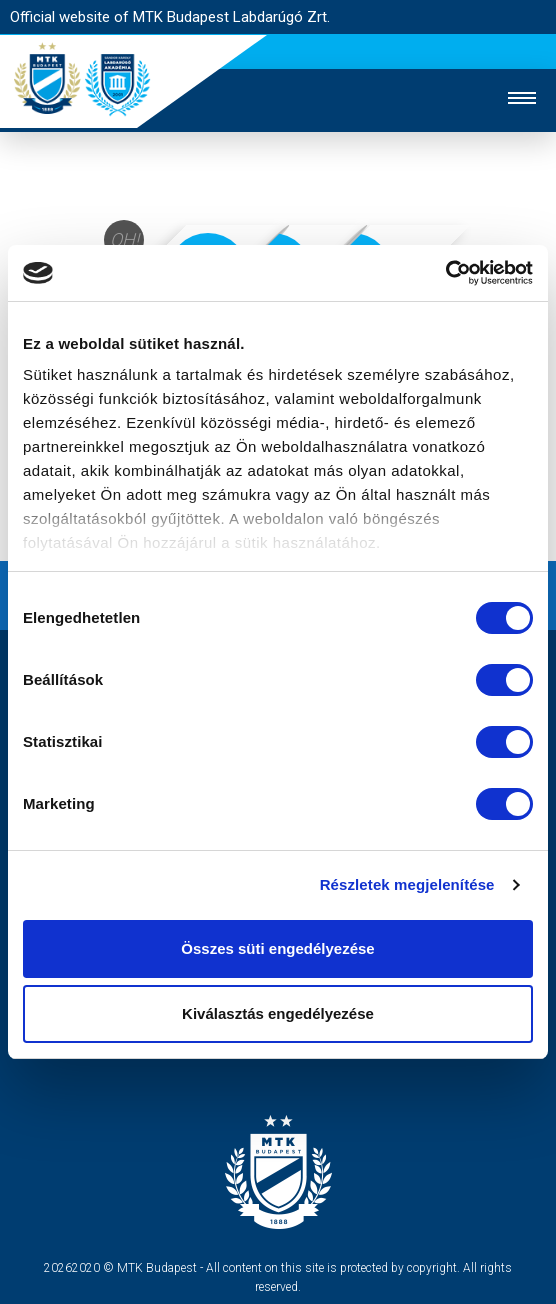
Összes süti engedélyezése (277, 948)
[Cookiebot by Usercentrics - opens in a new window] (445, 273)
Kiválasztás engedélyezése (278, 1013)
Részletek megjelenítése (407, 884)
